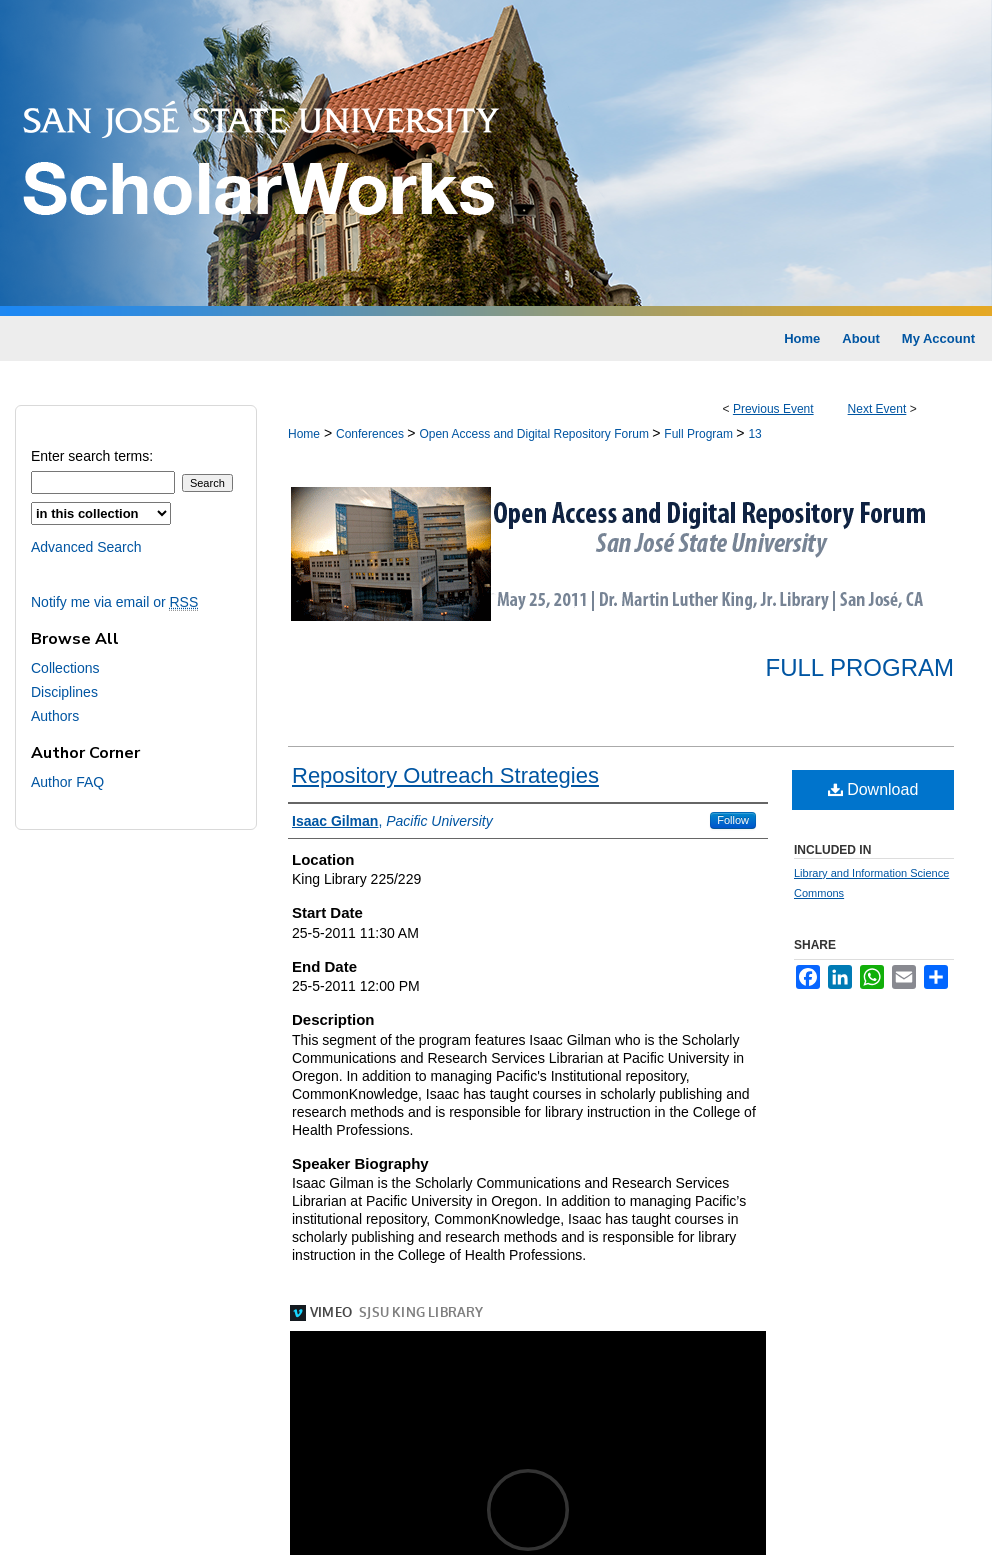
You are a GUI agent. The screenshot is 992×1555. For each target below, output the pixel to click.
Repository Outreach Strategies (445, 775)
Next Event (877, 409)
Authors (55, 716)
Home (304, 434)
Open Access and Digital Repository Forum (535, 434)
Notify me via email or (114, 602)
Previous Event (773, 409)
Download (873, 789)
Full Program (700, 434)
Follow (733, 820)
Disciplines (64, 692)
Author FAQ (67, 782)
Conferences (371, 434)
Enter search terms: (92, 456)
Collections (65, 668)
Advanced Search (86, 547)
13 (754, 434)
